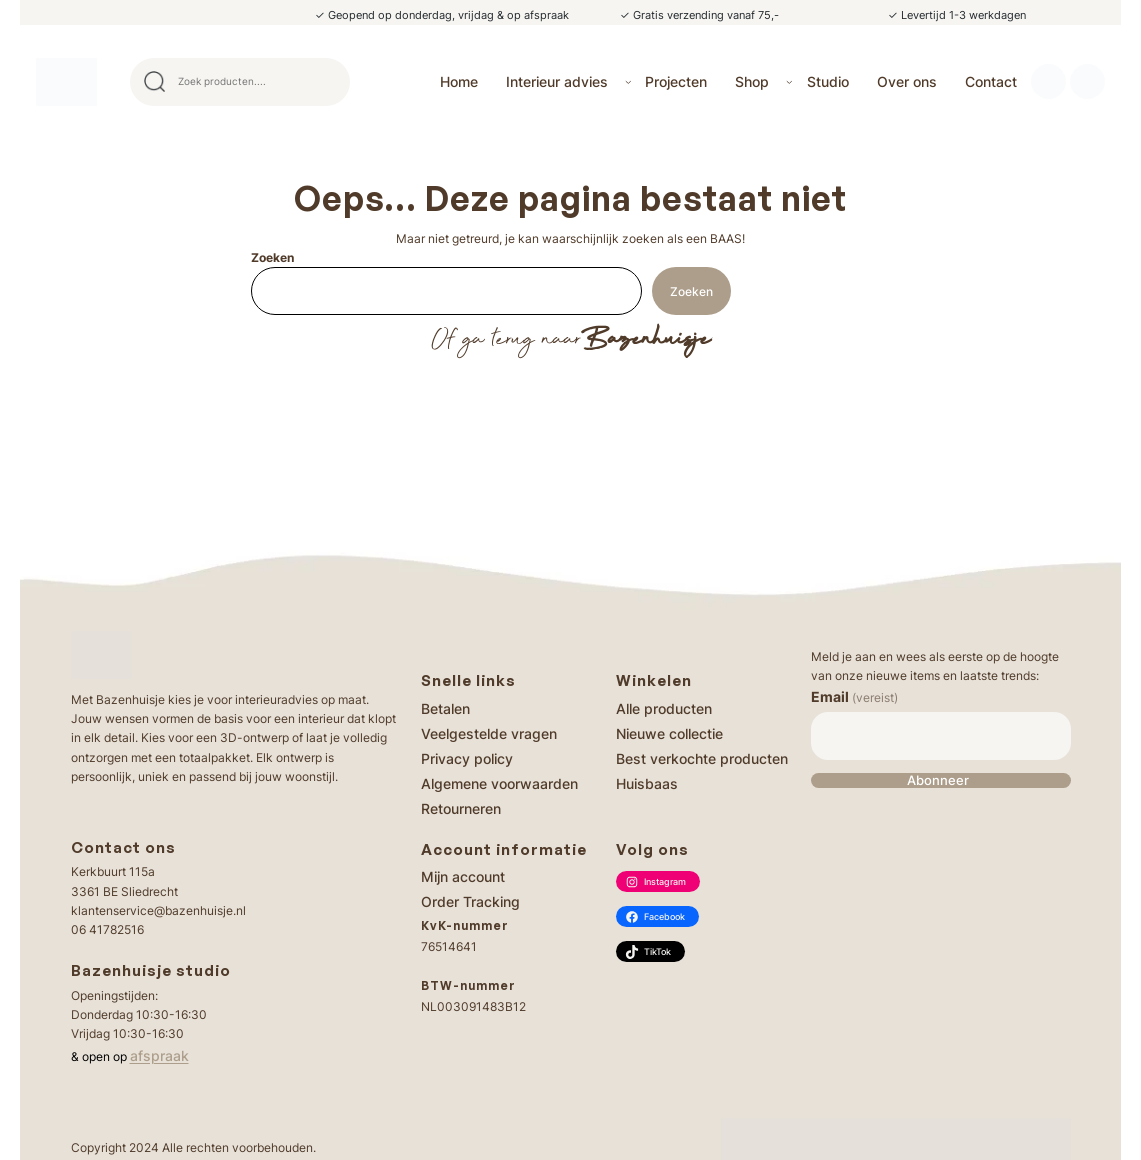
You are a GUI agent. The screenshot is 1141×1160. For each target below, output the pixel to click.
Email (854, 696)
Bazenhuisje (645, 340)
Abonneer (938, 780)
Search (326, 82)
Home (459, 81)
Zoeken (272, 257)
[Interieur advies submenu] (628, 81)
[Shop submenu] (789, 81)
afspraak (159, 1055)
